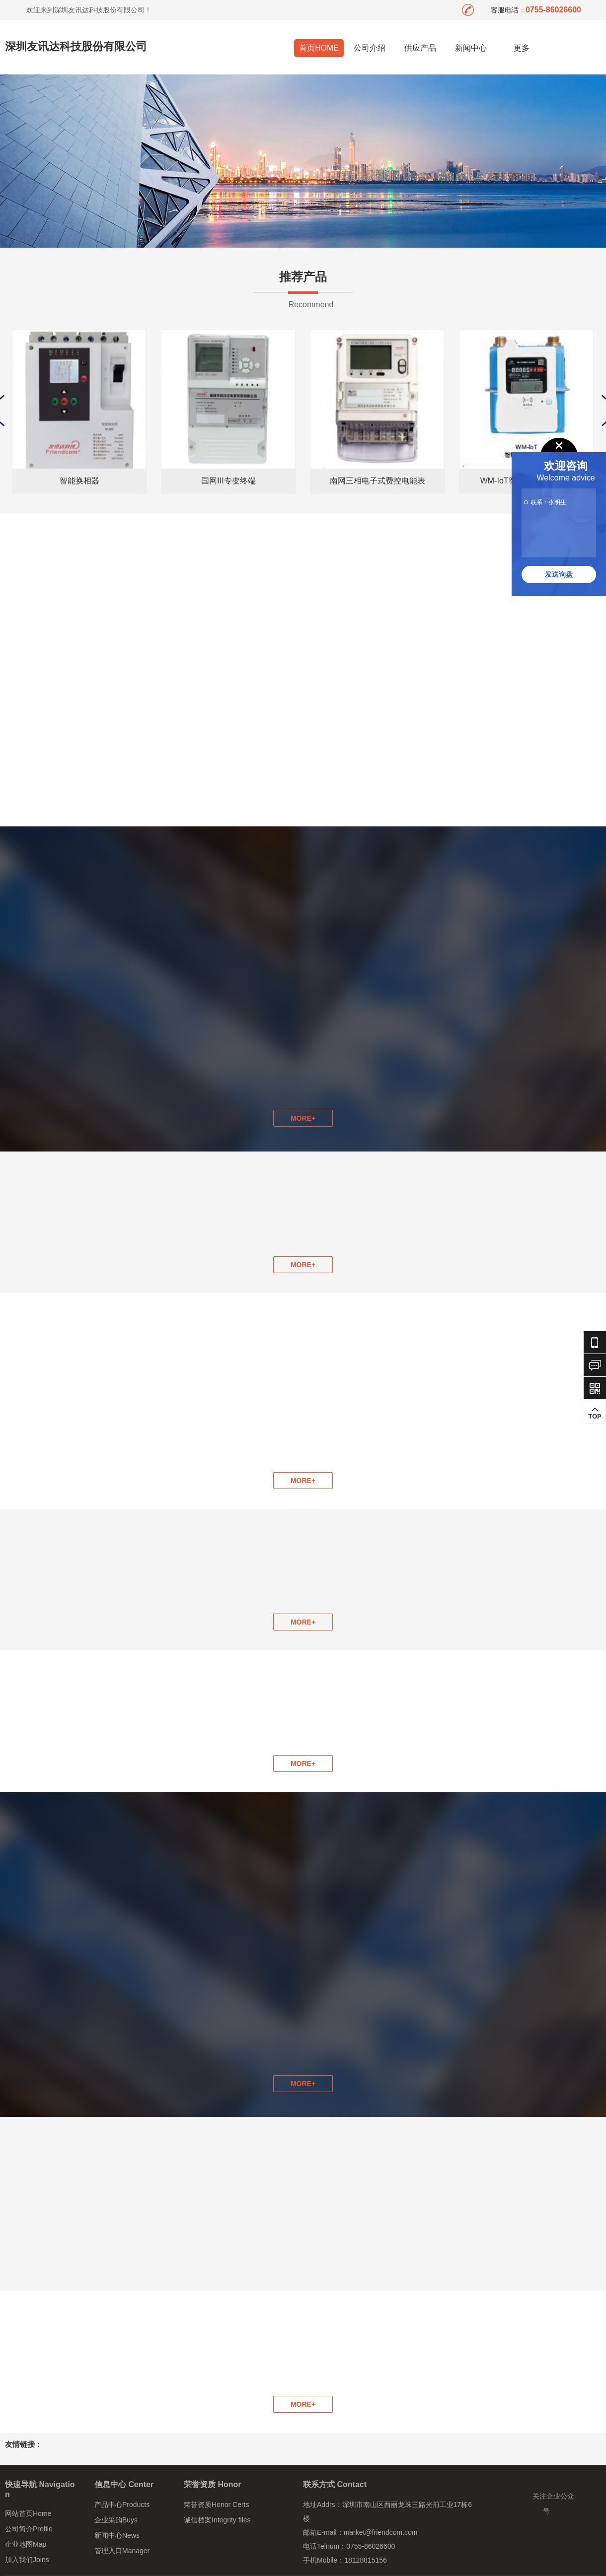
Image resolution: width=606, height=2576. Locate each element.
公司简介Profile (29, 2529)
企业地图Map (25, 2544)
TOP (595, 1413)
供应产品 (420, 48)
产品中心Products (122, 2504)
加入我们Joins (27, 2560)
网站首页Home (28, 2513)
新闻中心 (471, 48)
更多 (522, 48)
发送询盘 (559, 574)
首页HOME (319, 48)
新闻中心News (117, 2535)
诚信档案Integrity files (217, 2520)
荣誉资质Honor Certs (216, 2504)
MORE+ (303, 1265)
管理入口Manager (122, 2551)
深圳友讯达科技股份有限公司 (76, 46)
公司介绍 (369, 48)
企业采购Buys (116, 2520)
